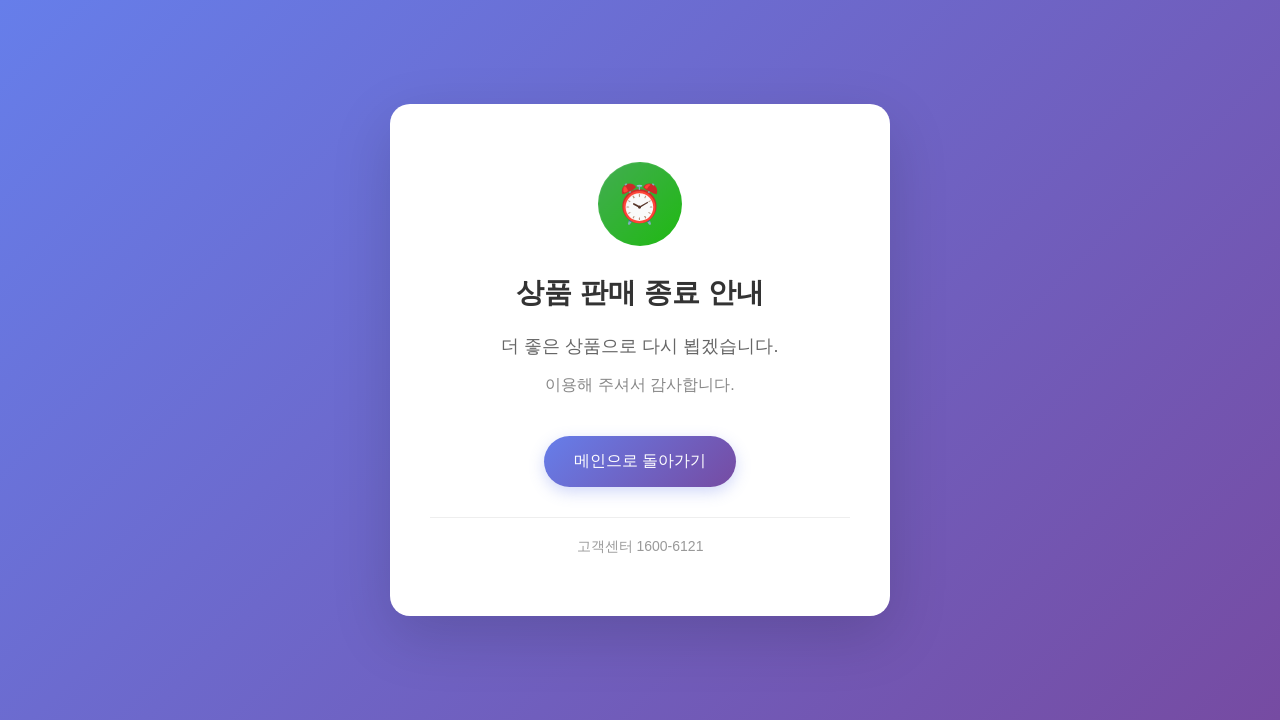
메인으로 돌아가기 (640, 460)
